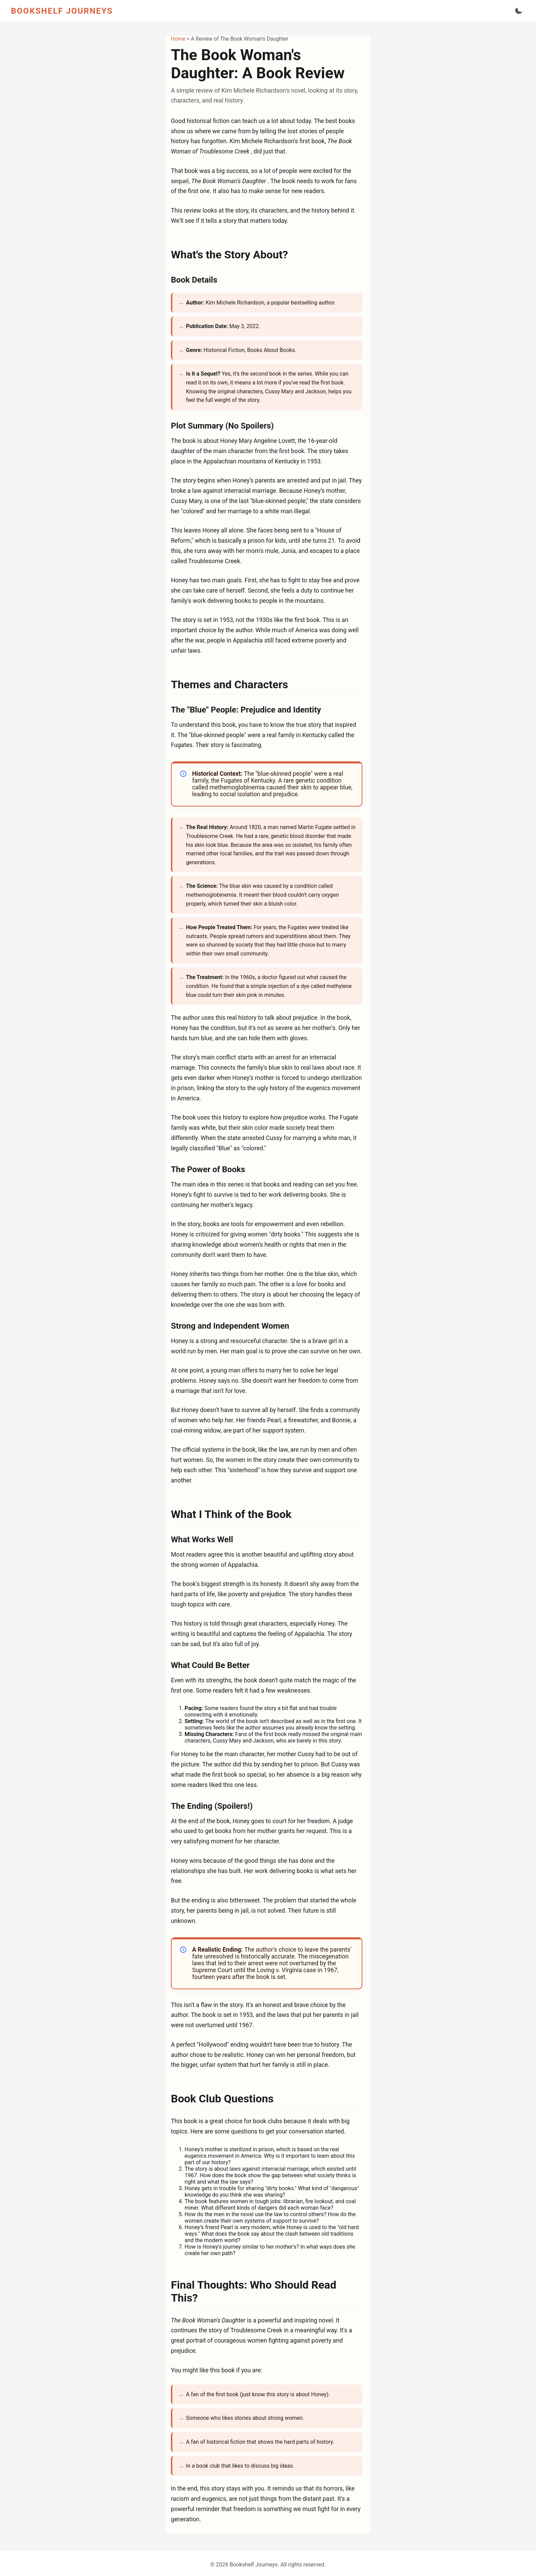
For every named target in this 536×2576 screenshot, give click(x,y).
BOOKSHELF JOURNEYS (62, 11)
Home (179, 39)
